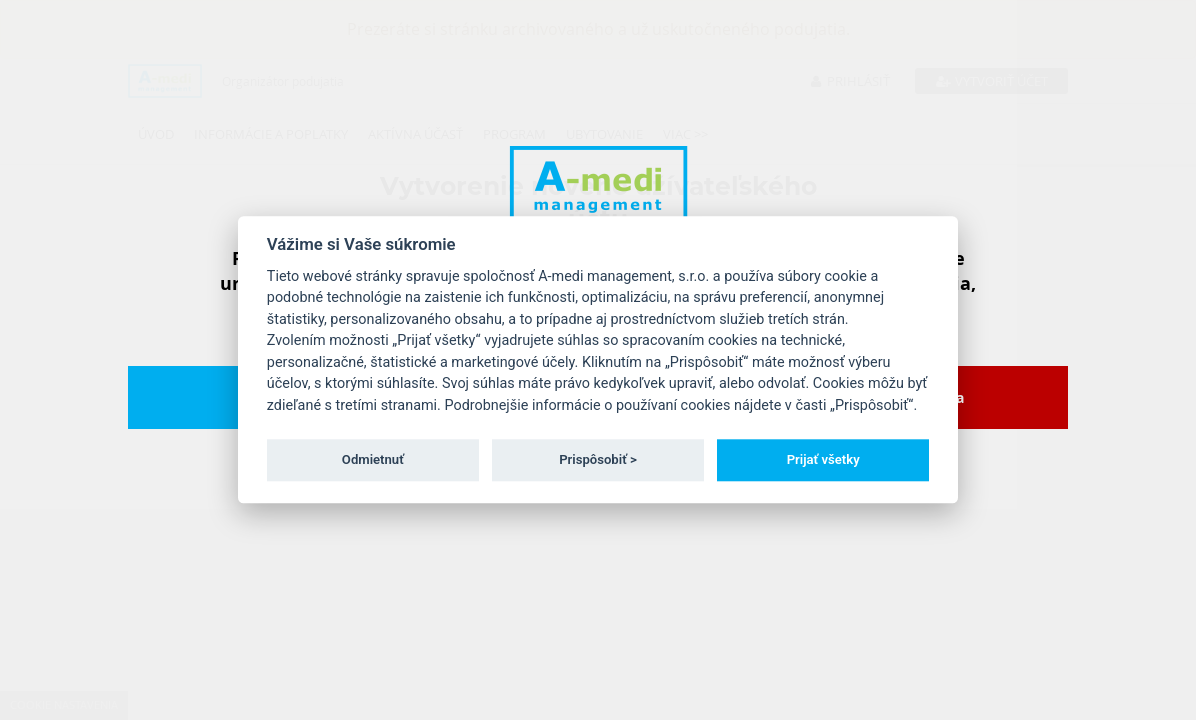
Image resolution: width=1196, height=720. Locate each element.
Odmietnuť (373, 459)
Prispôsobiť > (598, 459)
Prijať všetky (823, 459)
